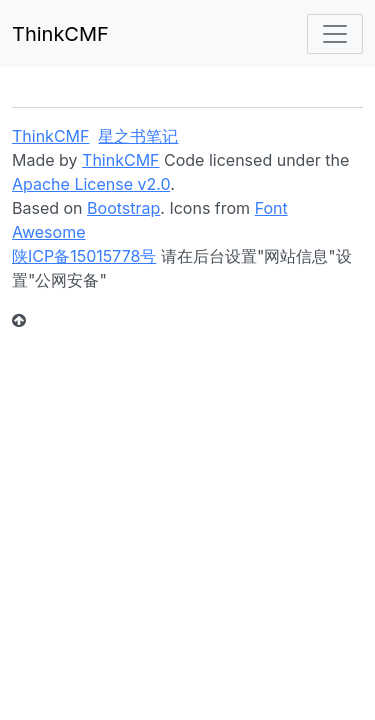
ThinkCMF (60, 34)
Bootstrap (123, 208)
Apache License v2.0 (91, 184)
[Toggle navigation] (335, 34)
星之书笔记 (138, 136)
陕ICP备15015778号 (84, 256)
